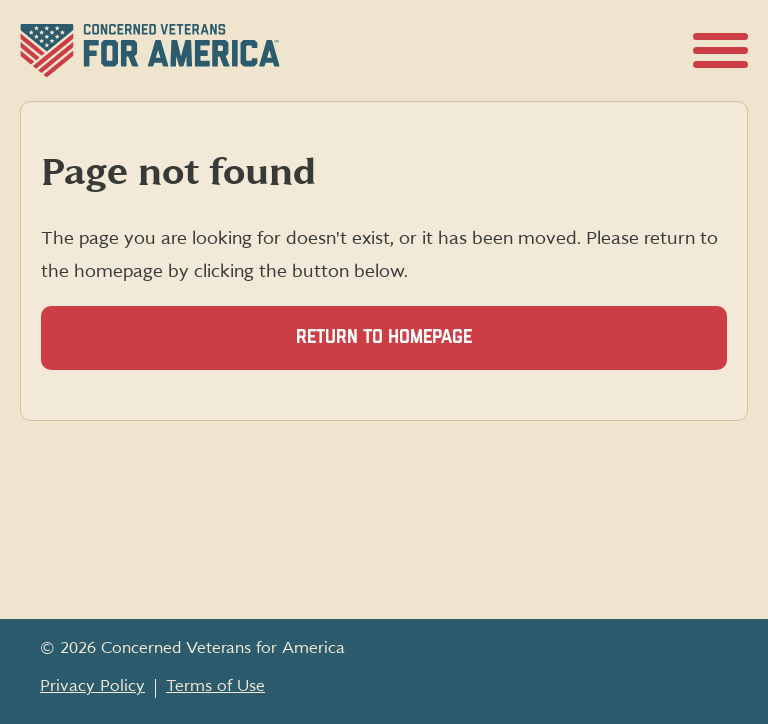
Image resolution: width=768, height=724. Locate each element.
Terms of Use (215, 686)
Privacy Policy (92, 686)
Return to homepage (384, 337)
